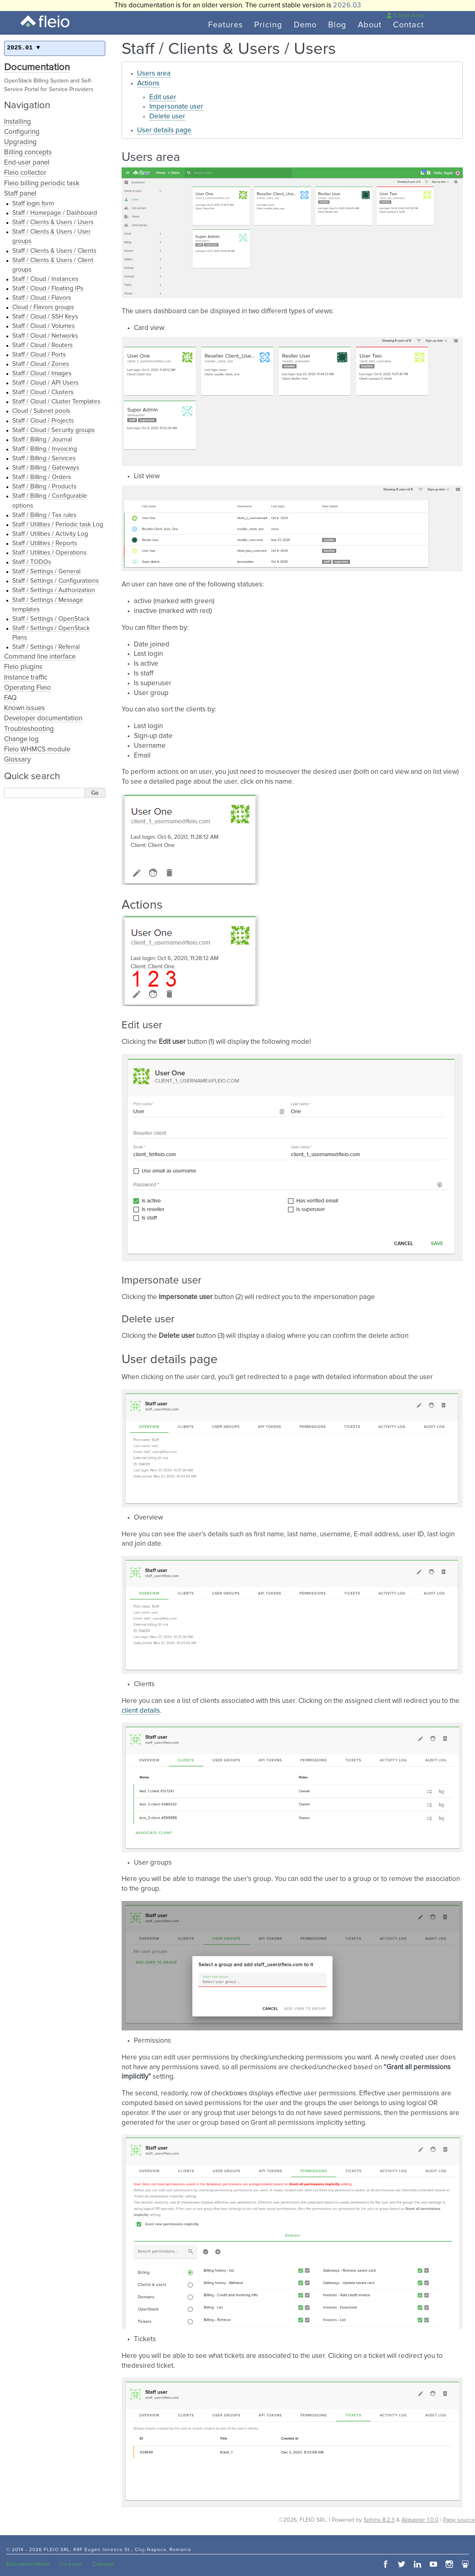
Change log (21, 739)
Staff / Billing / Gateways (45, 468)
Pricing (268, 25)
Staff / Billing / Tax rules (44, 515)
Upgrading (20, 142)
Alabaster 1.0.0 (420, 2520)
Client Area (405, 15)
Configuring (22, 132)
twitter (401, 2564)
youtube (433, 2564)
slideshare (465, 2564)
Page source (459, 2520)
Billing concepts (28, 152)
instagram (449, 2564)
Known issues (24, 708)
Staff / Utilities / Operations (49, 553)
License (71, 2564)
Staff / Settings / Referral (46, 647)
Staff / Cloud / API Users (45, 383)
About (370, 25)
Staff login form (33, 204)
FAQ (10, 698)
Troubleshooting (29, 729)
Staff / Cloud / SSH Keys (45, 317)
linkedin (417, 2564)
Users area (154, 73)
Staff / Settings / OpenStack (51, 619)
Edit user (162, 97)
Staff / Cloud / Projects (43, 421)
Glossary (17, 759)
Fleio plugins (23, 667)
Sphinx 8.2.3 (379, 2520)
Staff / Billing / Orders (41, 477)
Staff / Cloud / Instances (45, 279)
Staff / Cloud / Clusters (42, 392)
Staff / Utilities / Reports (44, 543)
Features (225, 25)
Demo (305, 25)
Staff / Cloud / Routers (42, 345)
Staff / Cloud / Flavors (41, 298)
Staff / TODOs (31, 562)
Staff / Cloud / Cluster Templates (56, 402)
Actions (148, 83)
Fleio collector (25, 172)
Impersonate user (176, 106)
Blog (337, 25)
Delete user (167, 116)
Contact (408, 25)
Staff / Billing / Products (44, 487)
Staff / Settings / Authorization (53, 590)
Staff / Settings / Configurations (55, 581)
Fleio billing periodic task (42, 183)
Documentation (37, 67)
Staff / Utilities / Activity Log (50, 534)
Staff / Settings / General (46, 571)
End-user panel (26, 162)
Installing (17, 121)
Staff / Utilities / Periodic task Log (57, 524)
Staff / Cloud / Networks (45, 336)
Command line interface (39, 656)
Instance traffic (25, 677)
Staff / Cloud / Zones (40, 364)
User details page (164, 130)
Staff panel (20, 193)
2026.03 (347, 5)
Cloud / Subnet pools (41, 411)
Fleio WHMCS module (37, 749)
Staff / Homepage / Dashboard (54, 213)
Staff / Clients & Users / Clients (54, 251)
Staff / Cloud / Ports (39, 355)
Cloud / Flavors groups (43, 307)
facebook (385, 2564)
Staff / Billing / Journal (42, 440)
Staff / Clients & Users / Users (52, 222)
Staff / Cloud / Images (41, 373)
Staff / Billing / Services (43, 458)
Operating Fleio (27, 687)
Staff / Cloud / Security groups (53, 430)
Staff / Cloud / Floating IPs (47, 288)
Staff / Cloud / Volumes (43, 326)
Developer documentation (43, 718)
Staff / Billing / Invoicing (44, 449)
